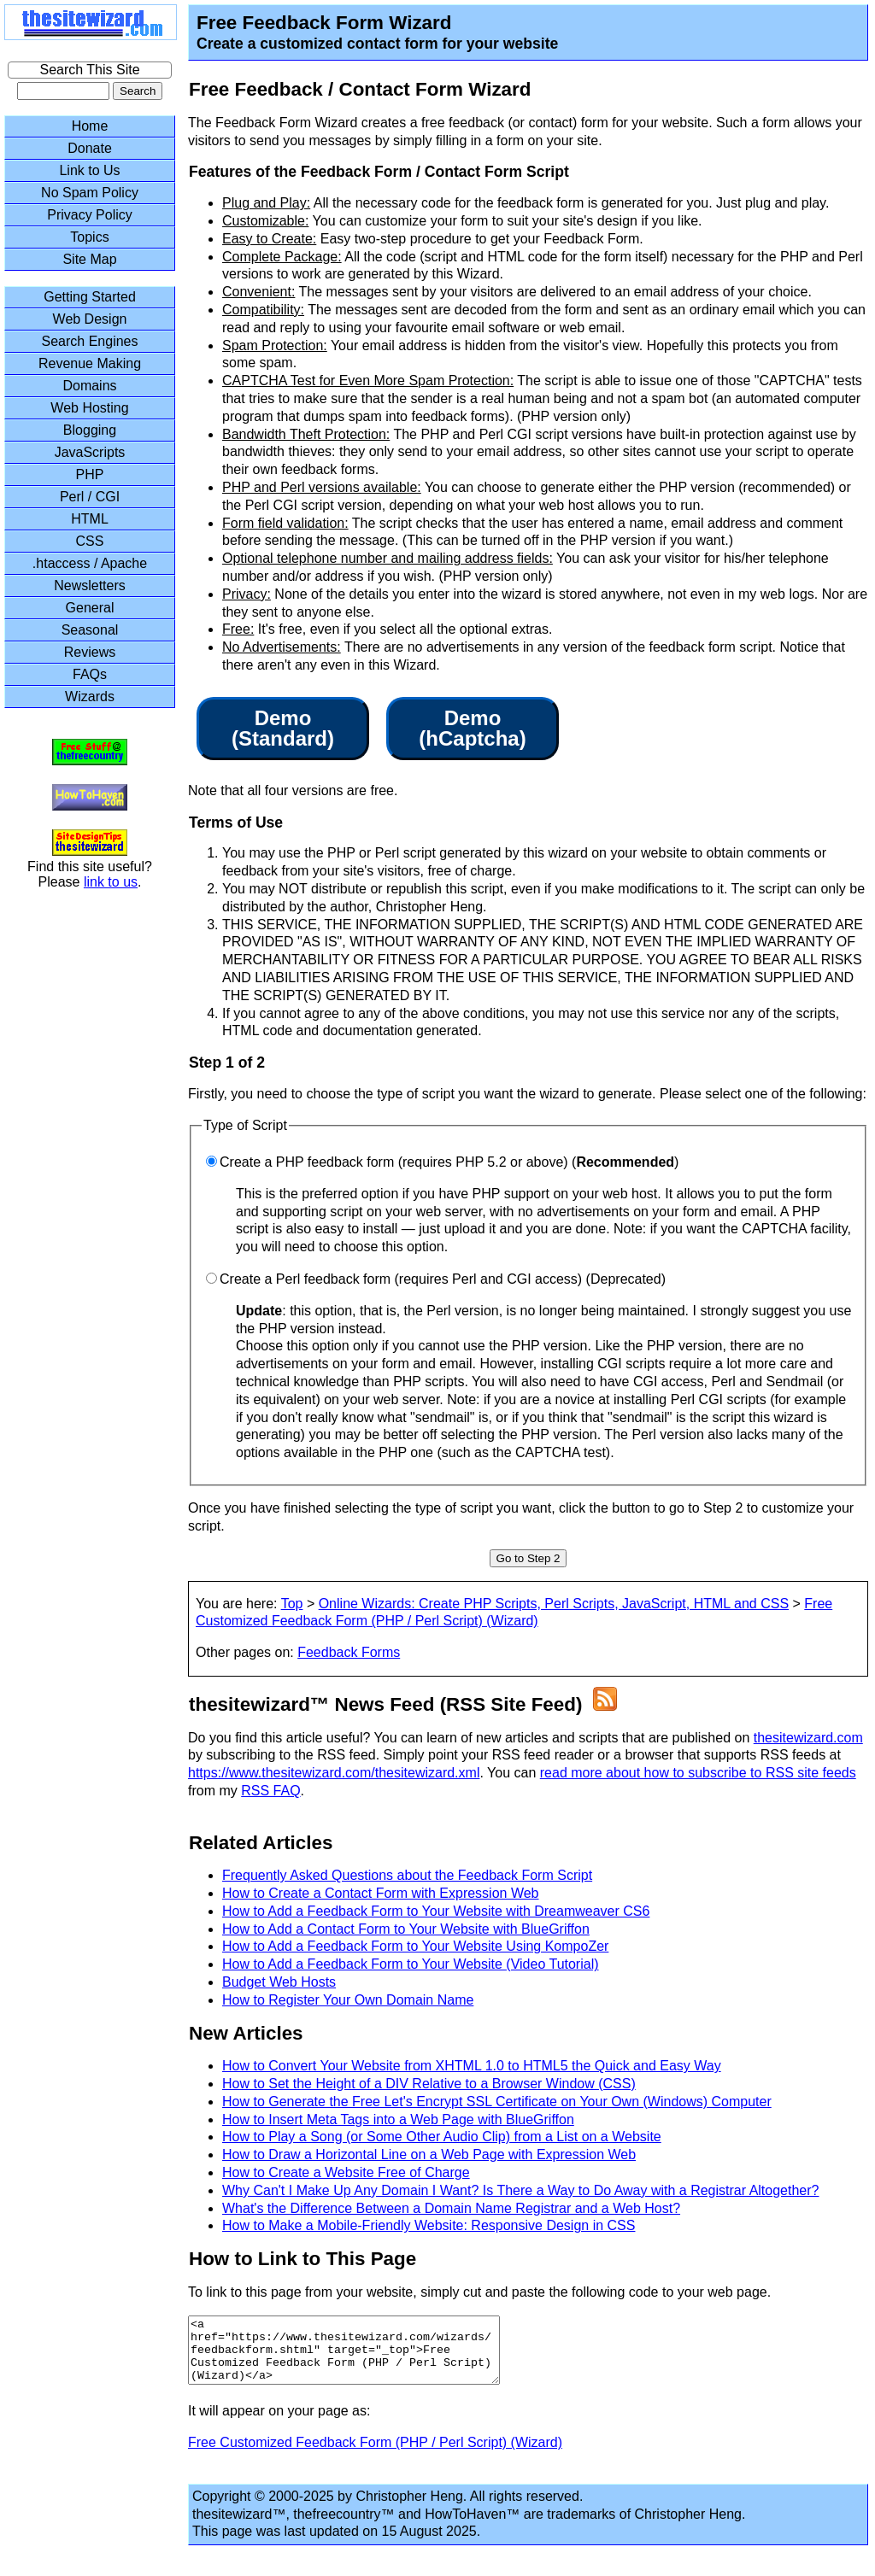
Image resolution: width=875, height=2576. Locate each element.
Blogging (89, 430)
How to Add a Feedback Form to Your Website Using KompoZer (415, 1946)
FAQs (90, 674)
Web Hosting (89, 408)
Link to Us (89, 170)
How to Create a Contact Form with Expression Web (380, 1893)
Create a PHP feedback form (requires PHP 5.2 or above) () (449, 1162)
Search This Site (89, 69)
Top (292, 1603)
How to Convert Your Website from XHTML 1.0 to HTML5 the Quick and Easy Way (471, 2065)
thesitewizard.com (808, 1737)
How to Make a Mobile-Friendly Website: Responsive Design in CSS (428, 2225)
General (90, 607)
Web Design (90, 319)
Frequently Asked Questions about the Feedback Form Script (407, 1875)
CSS (90, 541)
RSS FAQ (270, 1790)
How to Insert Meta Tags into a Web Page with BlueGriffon (398, 2119)
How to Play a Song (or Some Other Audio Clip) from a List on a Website (441, 2136)
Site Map (89, 259)
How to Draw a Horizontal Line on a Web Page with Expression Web (429, 2154)
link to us (111, 882)
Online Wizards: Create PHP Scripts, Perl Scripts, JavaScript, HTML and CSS (554, 1603)
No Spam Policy (89, 192)
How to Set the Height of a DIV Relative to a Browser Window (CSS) (429, 2083)
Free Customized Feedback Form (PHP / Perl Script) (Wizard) (375, 2455)
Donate (90, 148)
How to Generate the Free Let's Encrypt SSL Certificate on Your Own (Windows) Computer (497, 2101)
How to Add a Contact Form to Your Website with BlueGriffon (406, 1929)
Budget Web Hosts (279, 1982)
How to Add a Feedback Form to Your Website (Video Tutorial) (410, 1964)
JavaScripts (90, 452)
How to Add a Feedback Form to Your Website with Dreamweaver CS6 (435, 1911)
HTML (90, 519)
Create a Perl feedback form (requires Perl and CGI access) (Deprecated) (443, 1279)
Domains (89, 385)
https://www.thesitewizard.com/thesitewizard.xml (333, 1772)
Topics (89, 237)
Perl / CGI (90, 496)
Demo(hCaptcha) (472, 728)
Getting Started (90, 297)
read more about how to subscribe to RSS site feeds (698, 1772)
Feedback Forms (348, 1652)
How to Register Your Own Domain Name (347, 2000)
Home (90, 126)
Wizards (90, 696)
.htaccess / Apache (89, 563)
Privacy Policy (89, 215)
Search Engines (90, 341)
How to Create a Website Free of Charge (346, 2172)
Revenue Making (89, 363)
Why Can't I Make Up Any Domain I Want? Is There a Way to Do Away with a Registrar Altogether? (520, 2190)
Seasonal (90, 630)
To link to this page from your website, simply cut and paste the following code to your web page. (479, 2292)
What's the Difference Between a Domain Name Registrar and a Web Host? (451, 2208)
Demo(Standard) (283, 728)
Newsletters (90, 585)
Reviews (89, 652)
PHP (90, 474)
